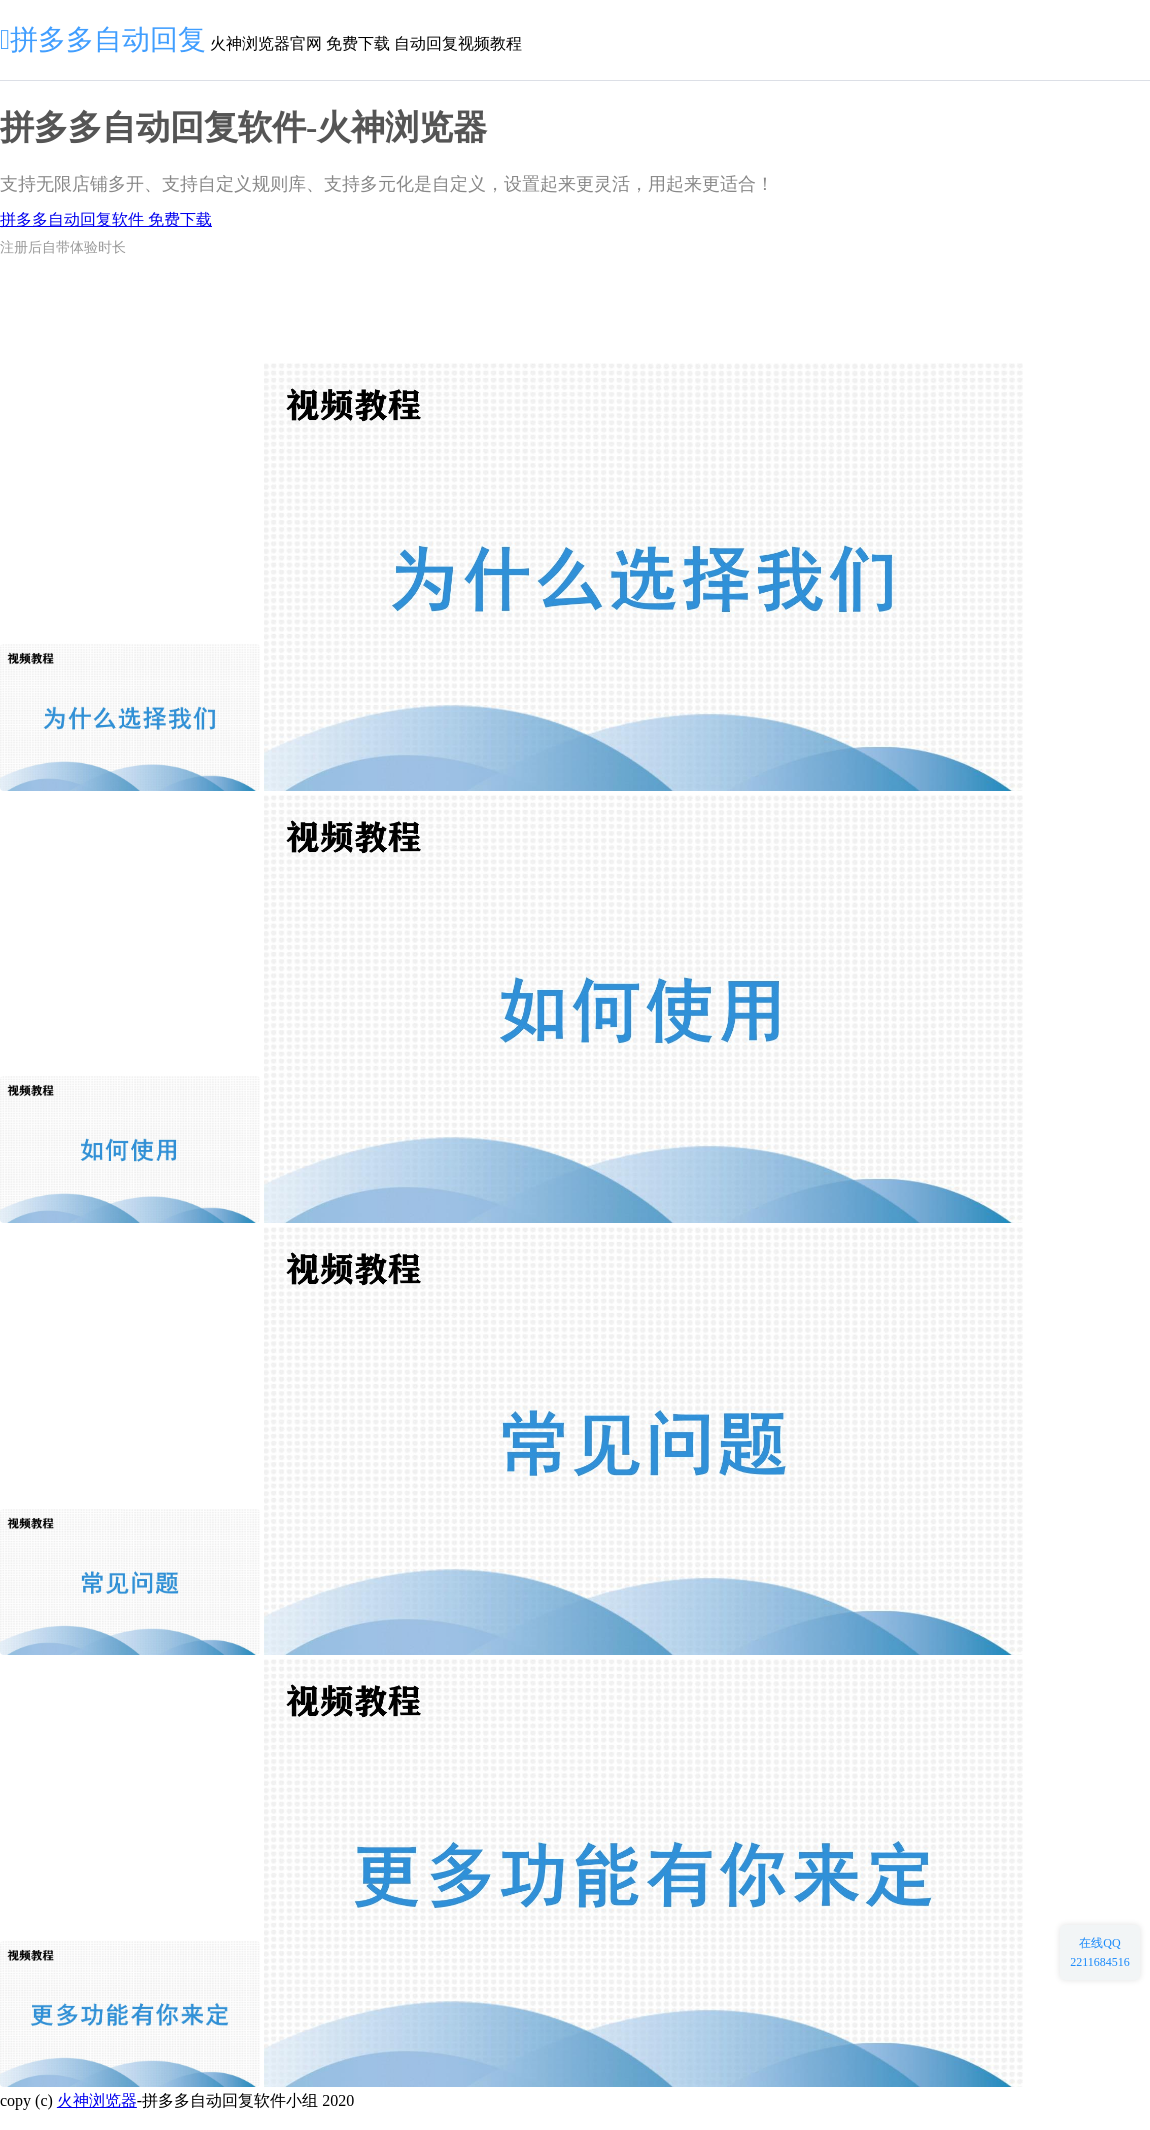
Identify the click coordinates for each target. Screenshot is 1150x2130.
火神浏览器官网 (266, 43)
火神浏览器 (97, 2100)
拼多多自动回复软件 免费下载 (106, 219)
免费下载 (358, 43)
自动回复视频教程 (458, 43)
